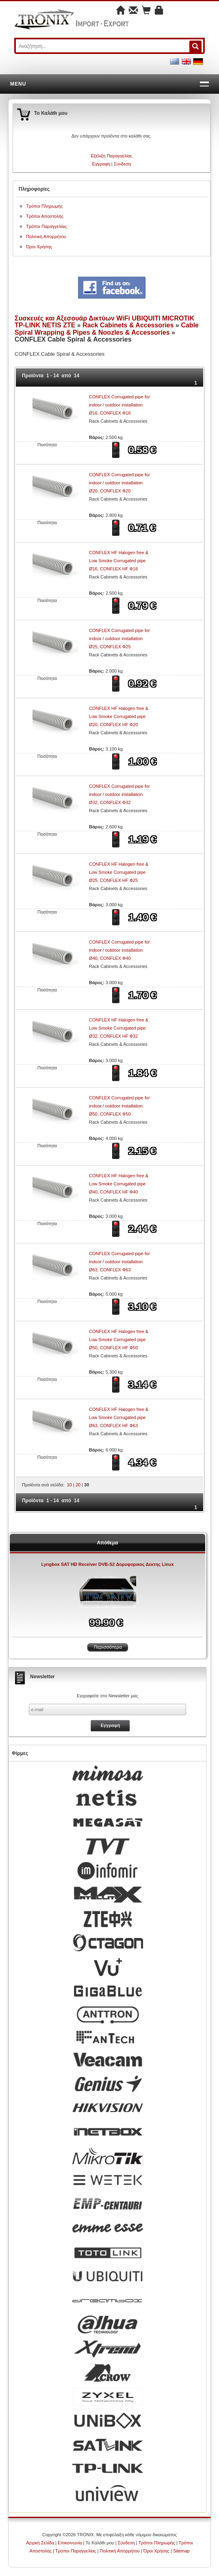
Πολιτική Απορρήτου (46, 236)
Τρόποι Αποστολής (44, 216)
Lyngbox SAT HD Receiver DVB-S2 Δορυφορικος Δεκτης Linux (107, 1564)
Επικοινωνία (70, 2542)
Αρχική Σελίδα (40, 2542)
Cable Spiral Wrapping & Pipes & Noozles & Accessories (107, 329)
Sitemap (181, 2550)
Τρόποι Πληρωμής (44, 206)
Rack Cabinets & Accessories (127, 325)
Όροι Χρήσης (39, 246)
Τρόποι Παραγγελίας (46, 226)
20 (78, 1484)
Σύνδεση (122, 163)
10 (69, 1484)
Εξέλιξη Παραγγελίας (111, 155)
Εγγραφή (101, 163)
